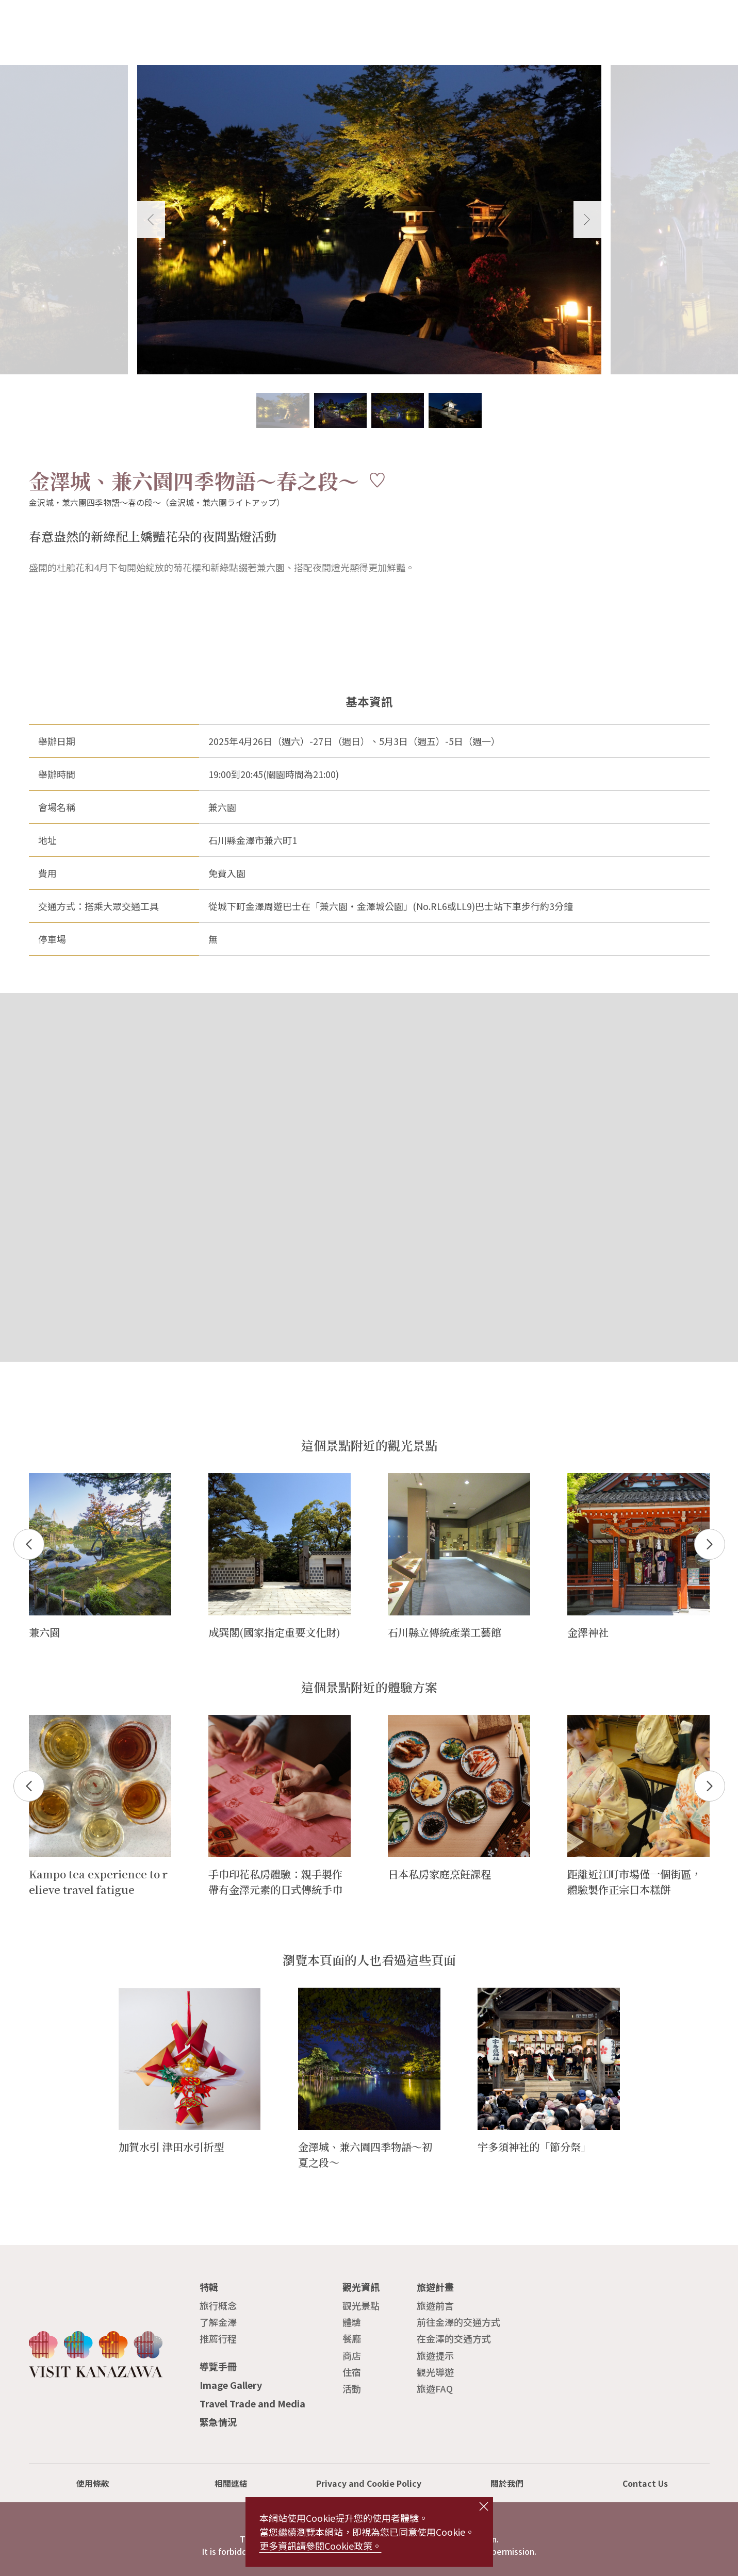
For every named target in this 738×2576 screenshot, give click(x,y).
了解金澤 (218, 2322)
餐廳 (351, 2338)
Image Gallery (231, 2384)
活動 (351, 2388)
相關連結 (231, 2483)
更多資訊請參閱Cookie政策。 (320, 2545)
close (483, 2506)
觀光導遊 (435, 2372)
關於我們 (506, 2483)
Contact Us (645, 2483)
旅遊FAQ (435, 2388)
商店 (351, 2355)
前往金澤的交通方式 (458, 2322)
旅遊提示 (435, 2355)
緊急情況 (218, 2422)
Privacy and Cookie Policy (368, 2483)
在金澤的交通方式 (454, 2338)
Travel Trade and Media (252, 2403)
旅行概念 (218, 2305)
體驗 (351, 2322)
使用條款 (92, 2483)
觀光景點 (361, 2305)
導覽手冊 (218, 2366)
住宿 (351, 2372)
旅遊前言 (435, 2305)
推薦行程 (218, 2338)
